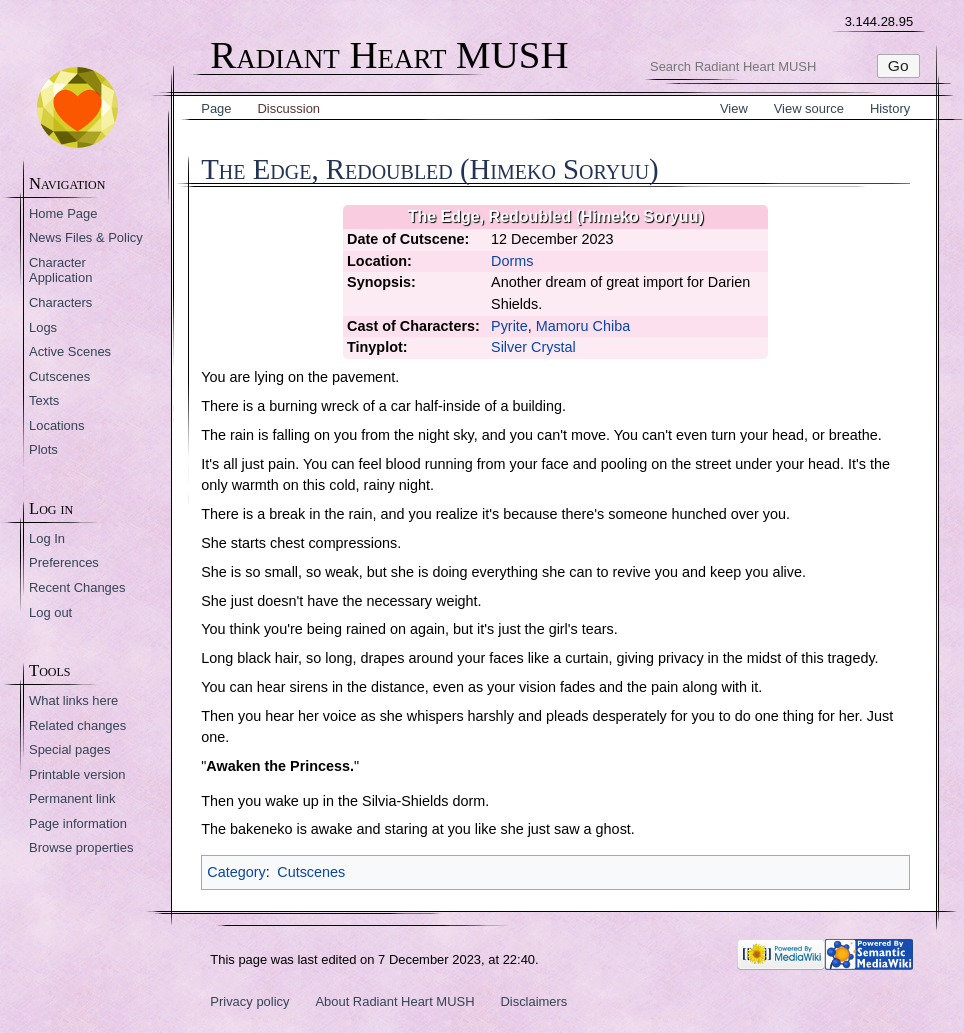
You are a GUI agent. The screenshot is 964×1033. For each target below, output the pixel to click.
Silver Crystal (533, 347)
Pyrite (509, 326)
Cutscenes (311, 872)
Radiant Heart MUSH (389, 55)
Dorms (512, 261)
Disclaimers (533, 1001)
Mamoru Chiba (583, 326)
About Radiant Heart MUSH (394, 1001)
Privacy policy (249, 1001)
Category (236, 872)
